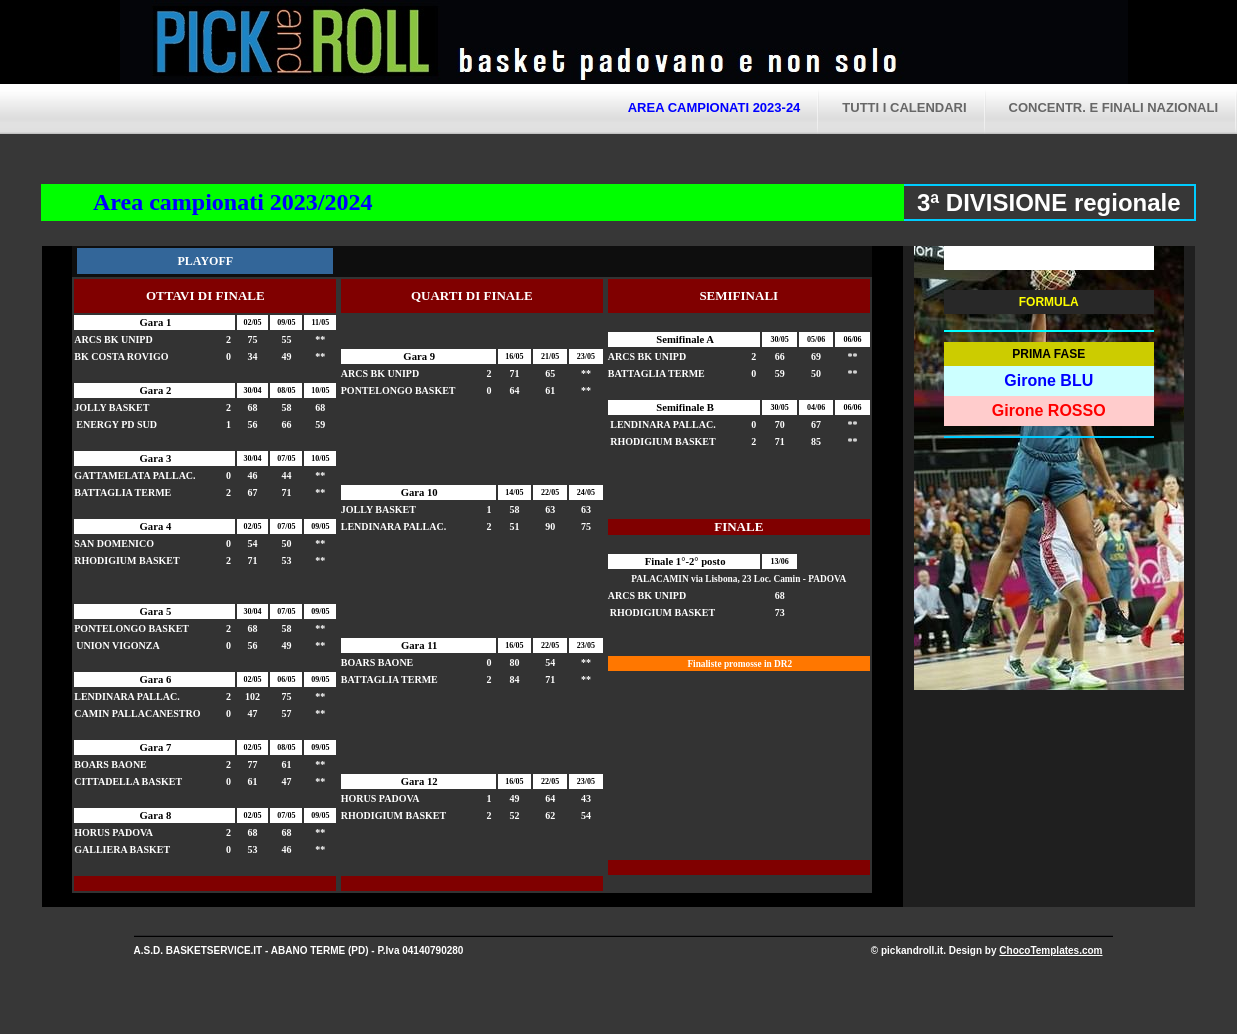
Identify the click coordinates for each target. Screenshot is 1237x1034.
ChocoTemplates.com (1050, 950)
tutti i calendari (904, 107)
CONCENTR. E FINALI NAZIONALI (1113, 107)
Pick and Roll (810, 45)
